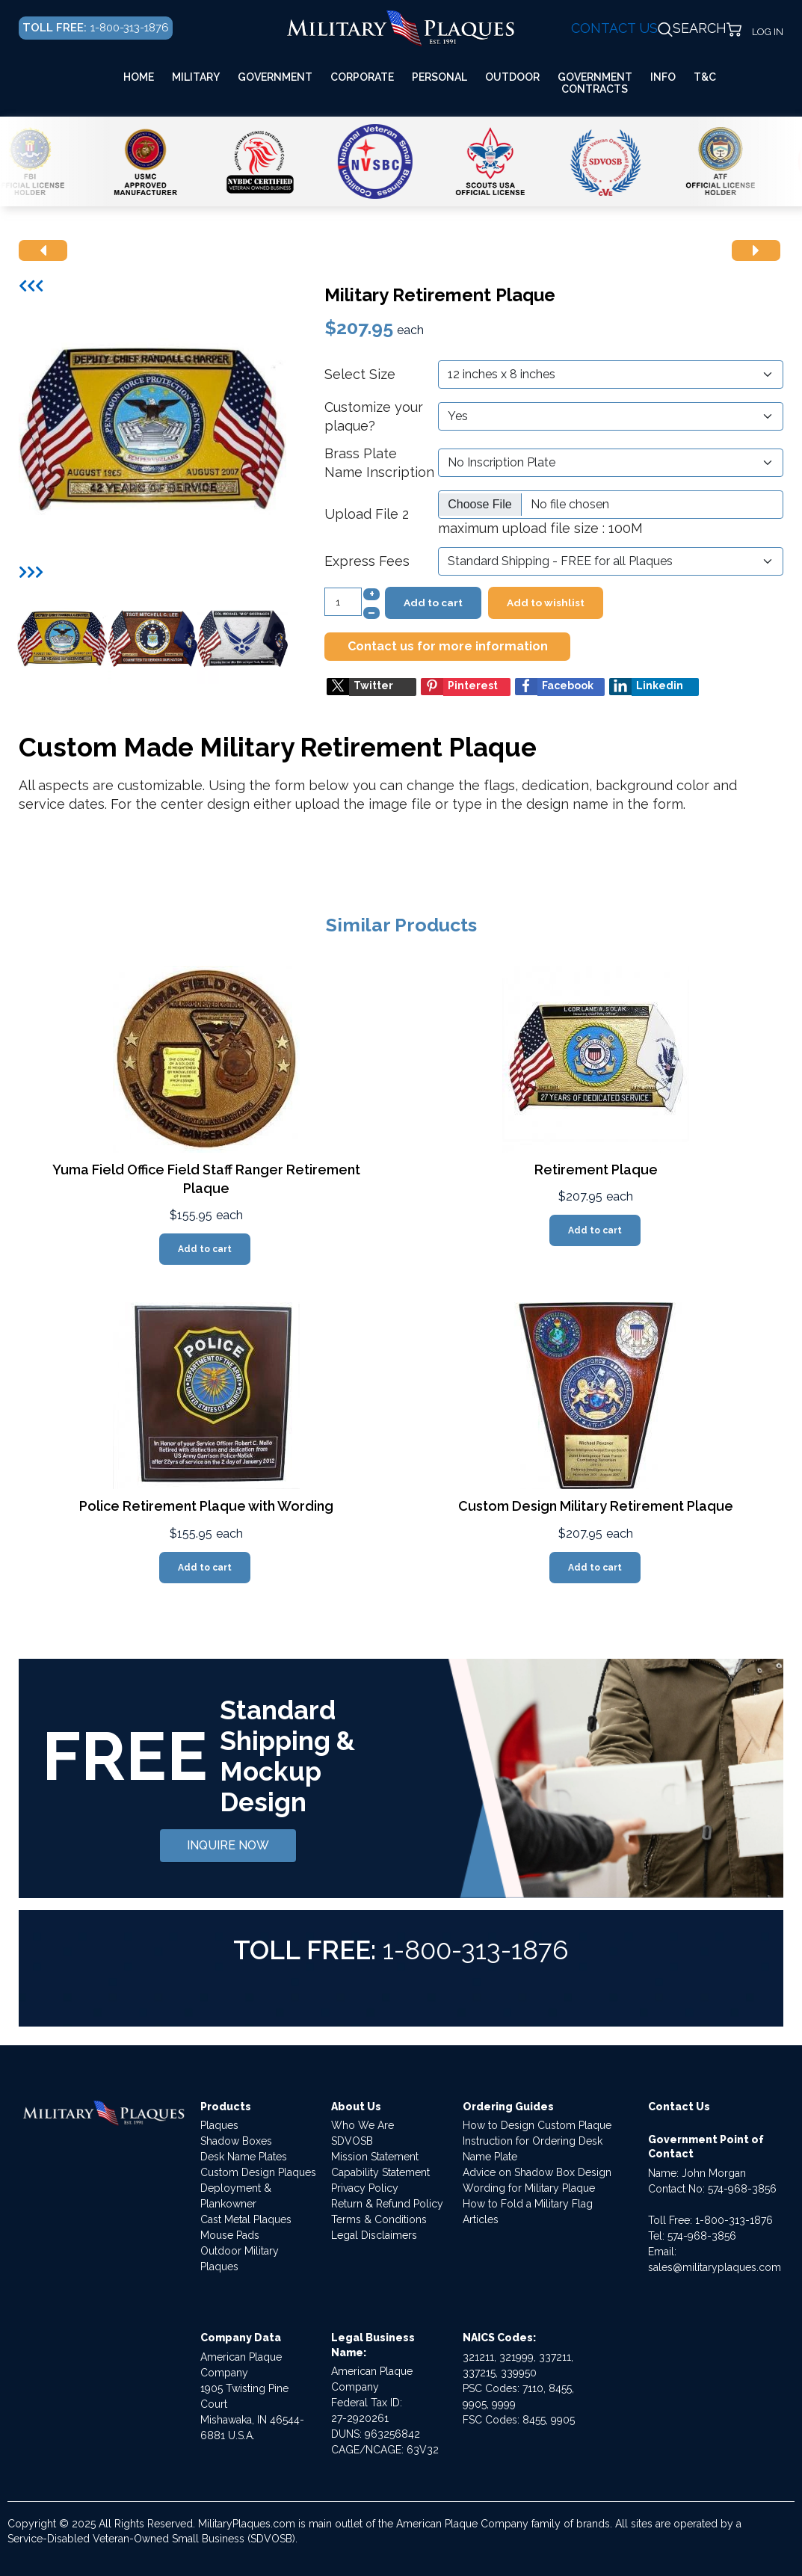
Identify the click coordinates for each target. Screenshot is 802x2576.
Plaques (219, 2125)
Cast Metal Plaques (246, 2219)
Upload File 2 (366, 514)
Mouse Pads (229, 2235)
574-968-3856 (742, 2189)
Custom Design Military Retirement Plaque (595, 1506)
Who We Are (362, 2125)
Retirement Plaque (596, 1169)
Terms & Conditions (379, 2219)
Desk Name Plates (243, 2157)
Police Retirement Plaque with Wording (206, 1506)
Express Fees (367, 561)
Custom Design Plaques (258, 2172)
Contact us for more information (448, 646)
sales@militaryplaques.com (714, 2267)
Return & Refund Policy (387, 2204)
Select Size (359, 374)
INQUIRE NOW (228, 1845)
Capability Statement (380, 2172)
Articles (481, 2219)
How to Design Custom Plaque (537, 2125)
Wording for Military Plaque (529, 2188)
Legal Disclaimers (374, 2235)
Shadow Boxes (236, 2141)
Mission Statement (375, 2157)
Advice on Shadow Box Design (537, 2172)
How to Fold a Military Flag (528, 2204)
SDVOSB (352, 2141)
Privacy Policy (364, 2188)
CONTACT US (614, 28)
